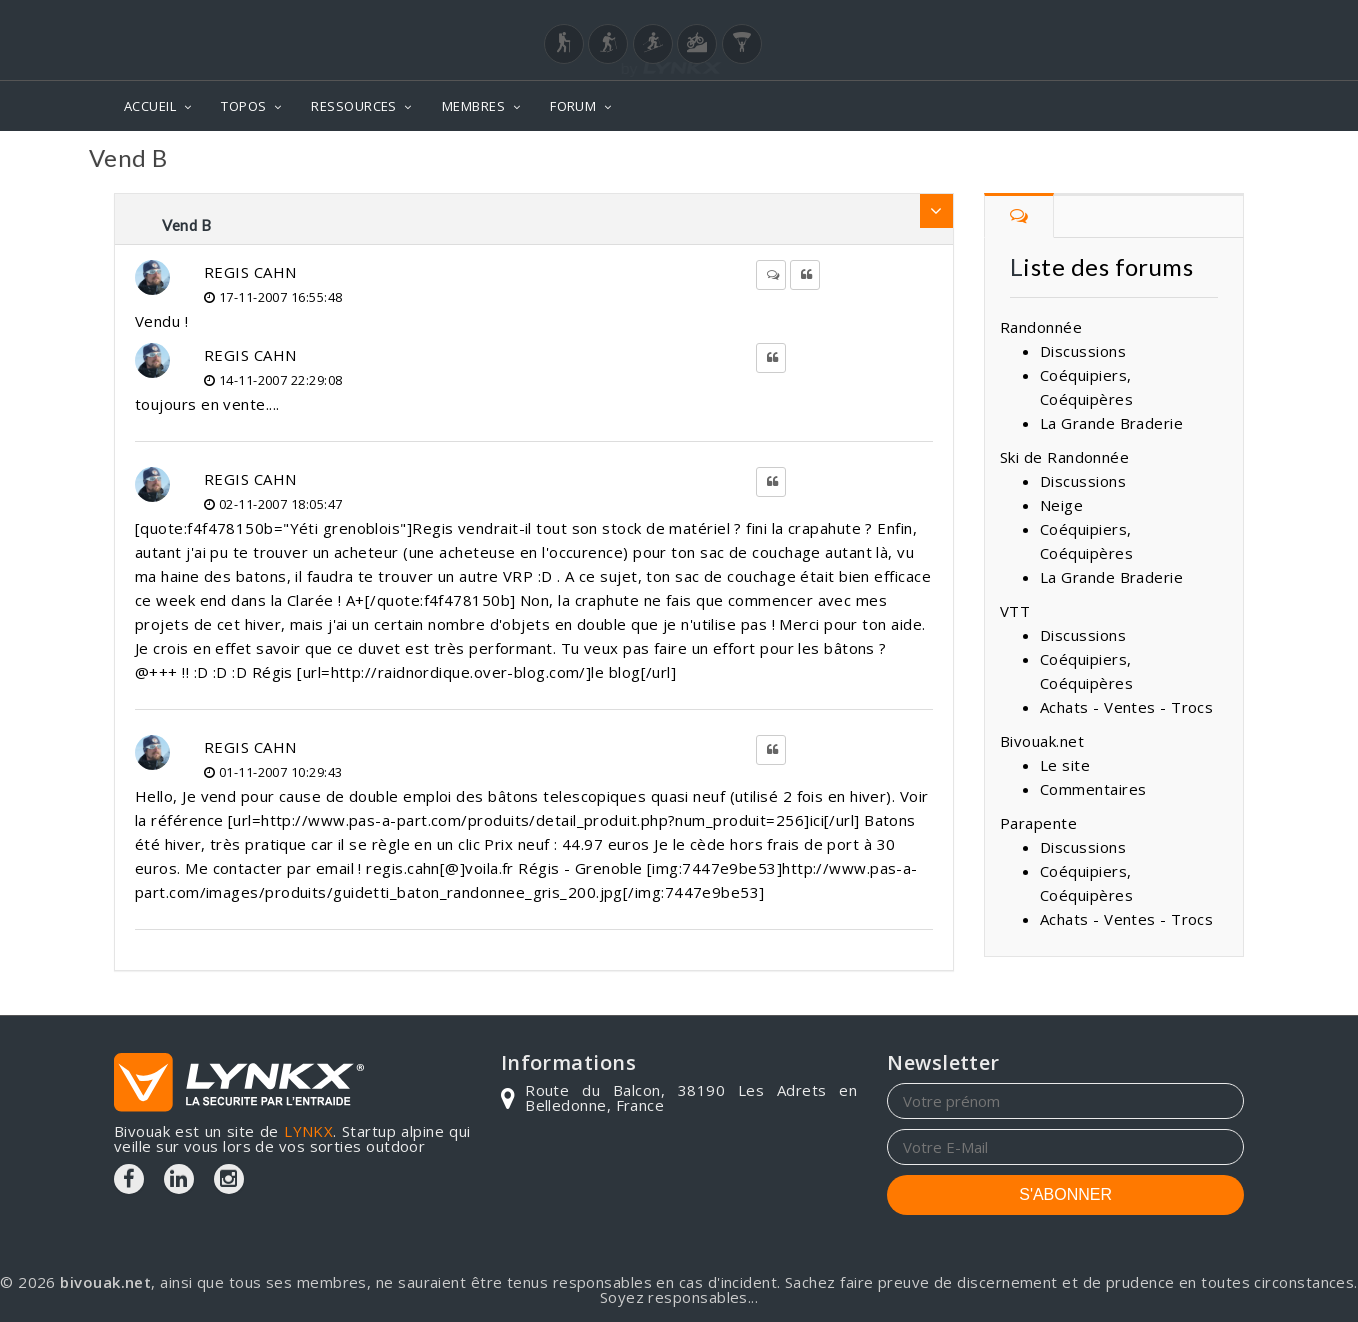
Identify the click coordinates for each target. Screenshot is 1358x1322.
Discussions (1083, 351)
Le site (1065, 765)
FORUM (573, 106)
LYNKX (308, 1131)
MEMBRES (473, 106)
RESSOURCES (354, 106)
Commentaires (1093, 789)
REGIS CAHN (250, 272)
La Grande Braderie (1111, 423)
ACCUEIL (150, 106)
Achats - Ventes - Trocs (1126, 707)
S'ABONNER (1065, 1194)
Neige (1061, 505)
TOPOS (243, 106)
